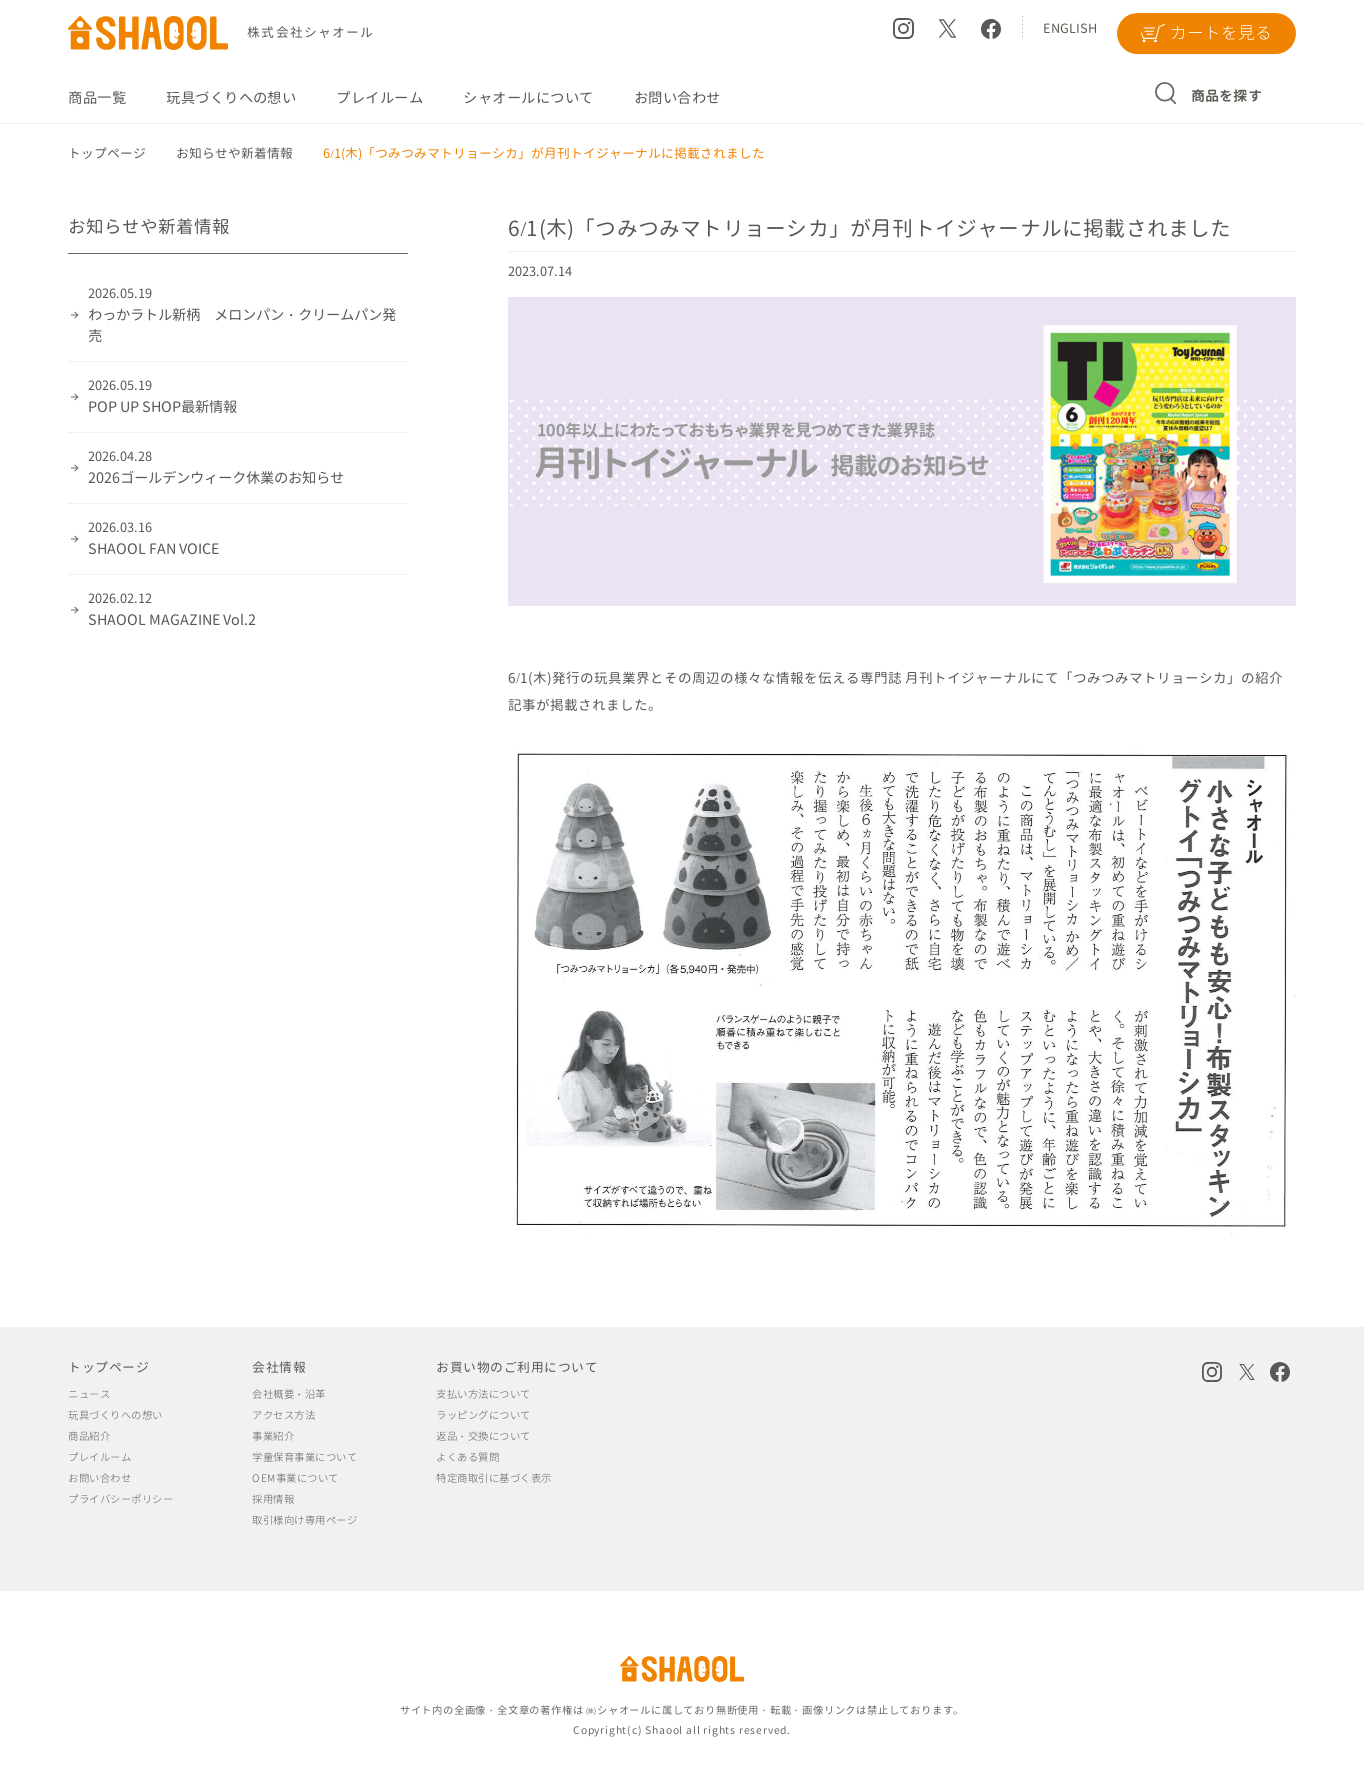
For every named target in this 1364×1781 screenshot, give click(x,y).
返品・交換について (483, 1436)
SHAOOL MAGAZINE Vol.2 (248, 609)
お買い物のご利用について (517, 1367)
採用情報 (273, 1499)
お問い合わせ (677, 98)
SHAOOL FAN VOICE (248, 538)
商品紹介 (89, 1436)
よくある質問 (467, 1457)
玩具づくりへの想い (231, 98)
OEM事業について (295, 1478)
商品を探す (1226, 95)
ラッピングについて (483, 1415)
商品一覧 (97, 98)
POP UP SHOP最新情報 (248, 396)
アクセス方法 (283, 1415)
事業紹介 (273, 1436)
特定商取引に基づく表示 (493, 1478)
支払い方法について (483, 1394)
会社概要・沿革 (288, 1394)
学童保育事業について (304, 1457)
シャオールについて (528, 98)
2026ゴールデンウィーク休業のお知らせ (248, 467)
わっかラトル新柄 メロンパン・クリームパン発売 (248, 315)
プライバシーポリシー (120, 1499)
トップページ (108, 1367)
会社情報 (279, 1367)
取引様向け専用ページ (304, 1520)
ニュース (89, 1394)
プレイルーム (379, 98)
